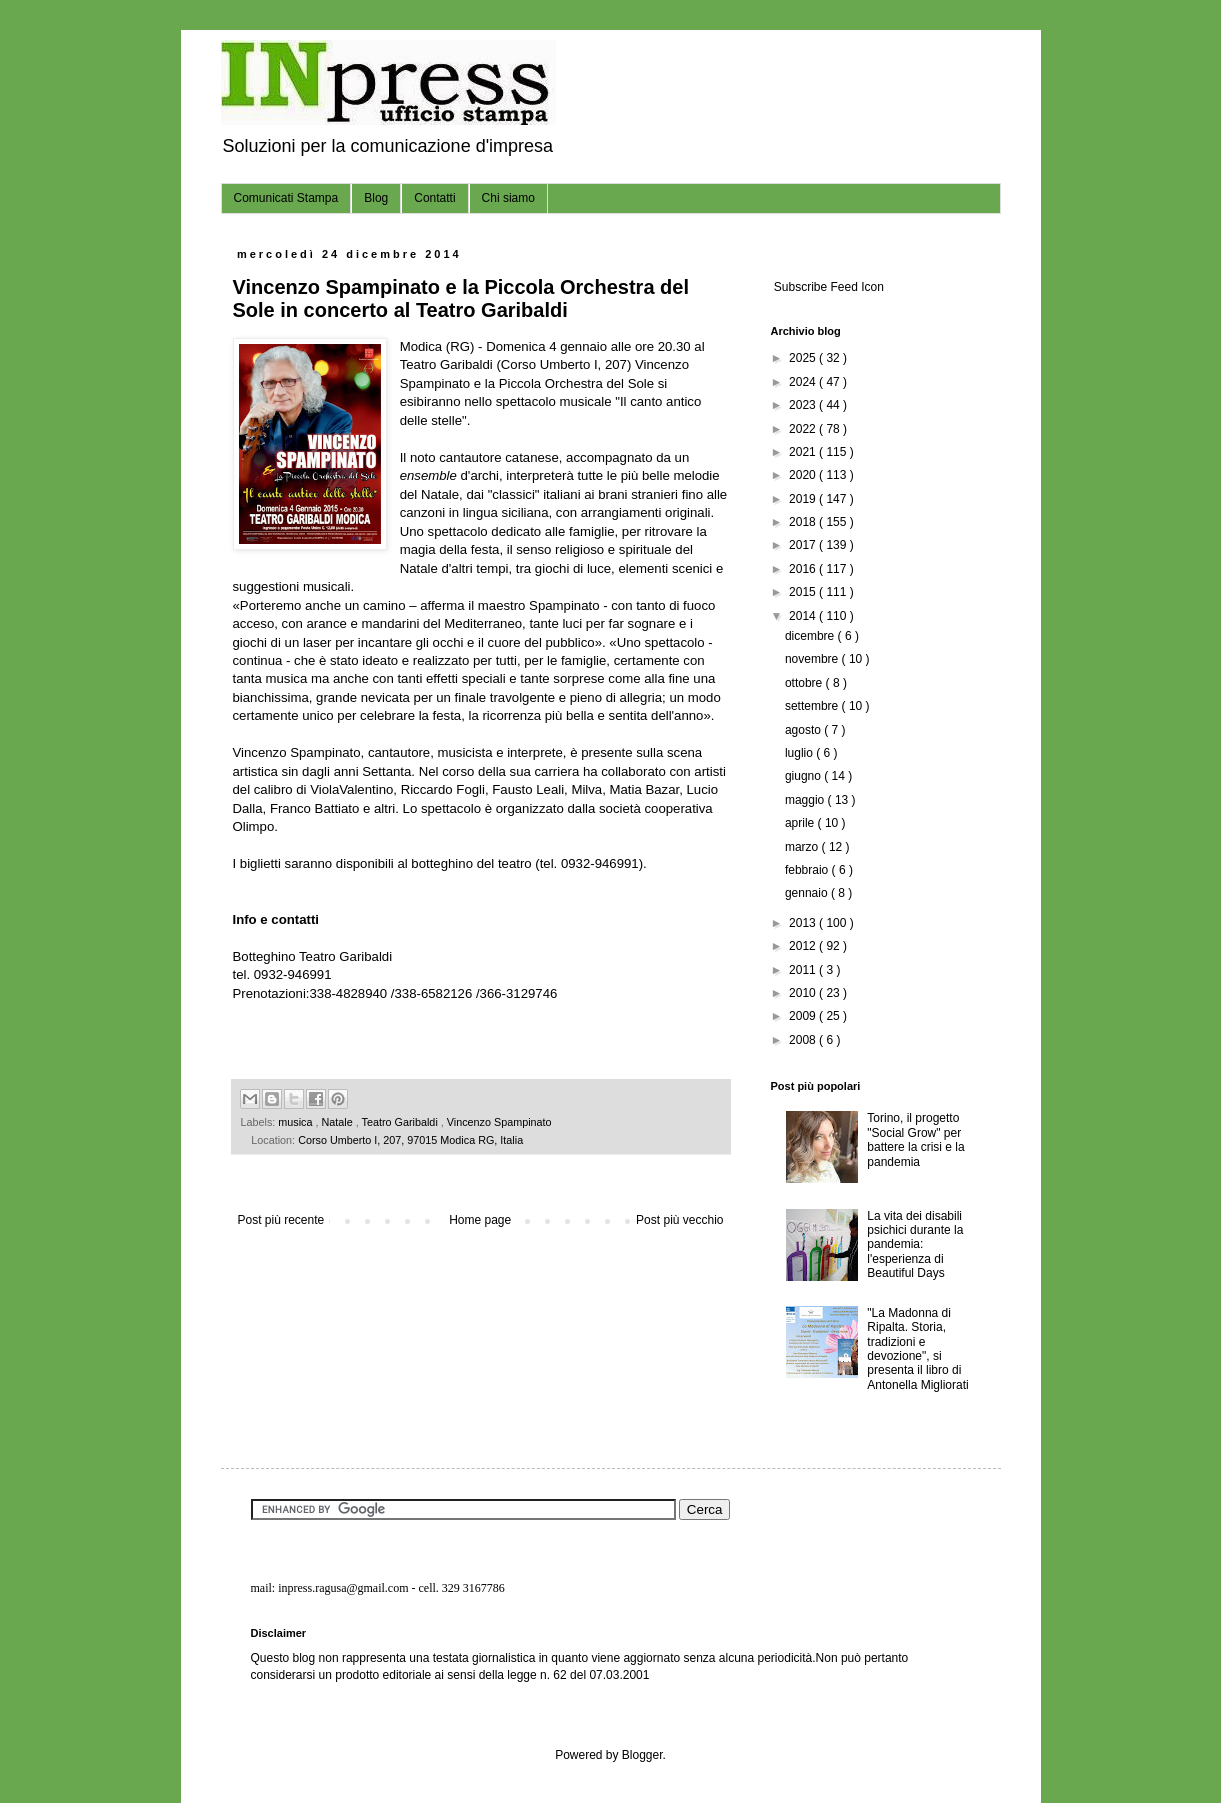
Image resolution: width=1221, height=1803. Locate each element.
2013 (804, 923)
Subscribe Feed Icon (827, 287)
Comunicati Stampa (286, 198)
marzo (803, 847)
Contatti (434, 198)
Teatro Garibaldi (401, 1122)
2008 (804, 1040)
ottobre (805, 683)
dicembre (811, 636)
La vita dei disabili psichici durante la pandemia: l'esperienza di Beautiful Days (915, 1245)
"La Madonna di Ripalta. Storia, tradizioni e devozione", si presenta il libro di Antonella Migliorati (917, 1349)
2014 (804, 616)
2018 (804, 522)
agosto (804, 730)
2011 (804, 970)
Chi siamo (508, 198)
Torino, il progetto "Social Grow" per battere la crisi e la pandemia (915, 1139)
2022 (804, 429)
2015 (804, 592)
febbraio (808, 870)
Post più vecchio (679, 1220)
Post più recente (281, 1220)
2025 (804, 358)
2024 (804, 382)
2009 (804, 1016)
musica (296, 1122)
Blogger (642, 1755)
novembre (813, 659)
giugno (804, 776)
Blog (376, 198)
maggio (806, 800)
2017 (804, 545)
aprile (801, 823)
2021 (804, 452)
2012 (804, 946)
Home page (480, 1220)
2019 (804, 499)
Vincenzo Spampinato (499, 1122)
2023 (804, 405)
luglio (800, 753)
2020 (804, 475)
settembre (813, 706)
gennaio (808, 893)
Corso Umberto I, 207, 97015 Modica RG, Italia (410, 1140)
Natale (339, 1122)
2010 (804, 993)
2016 (804, 569)
